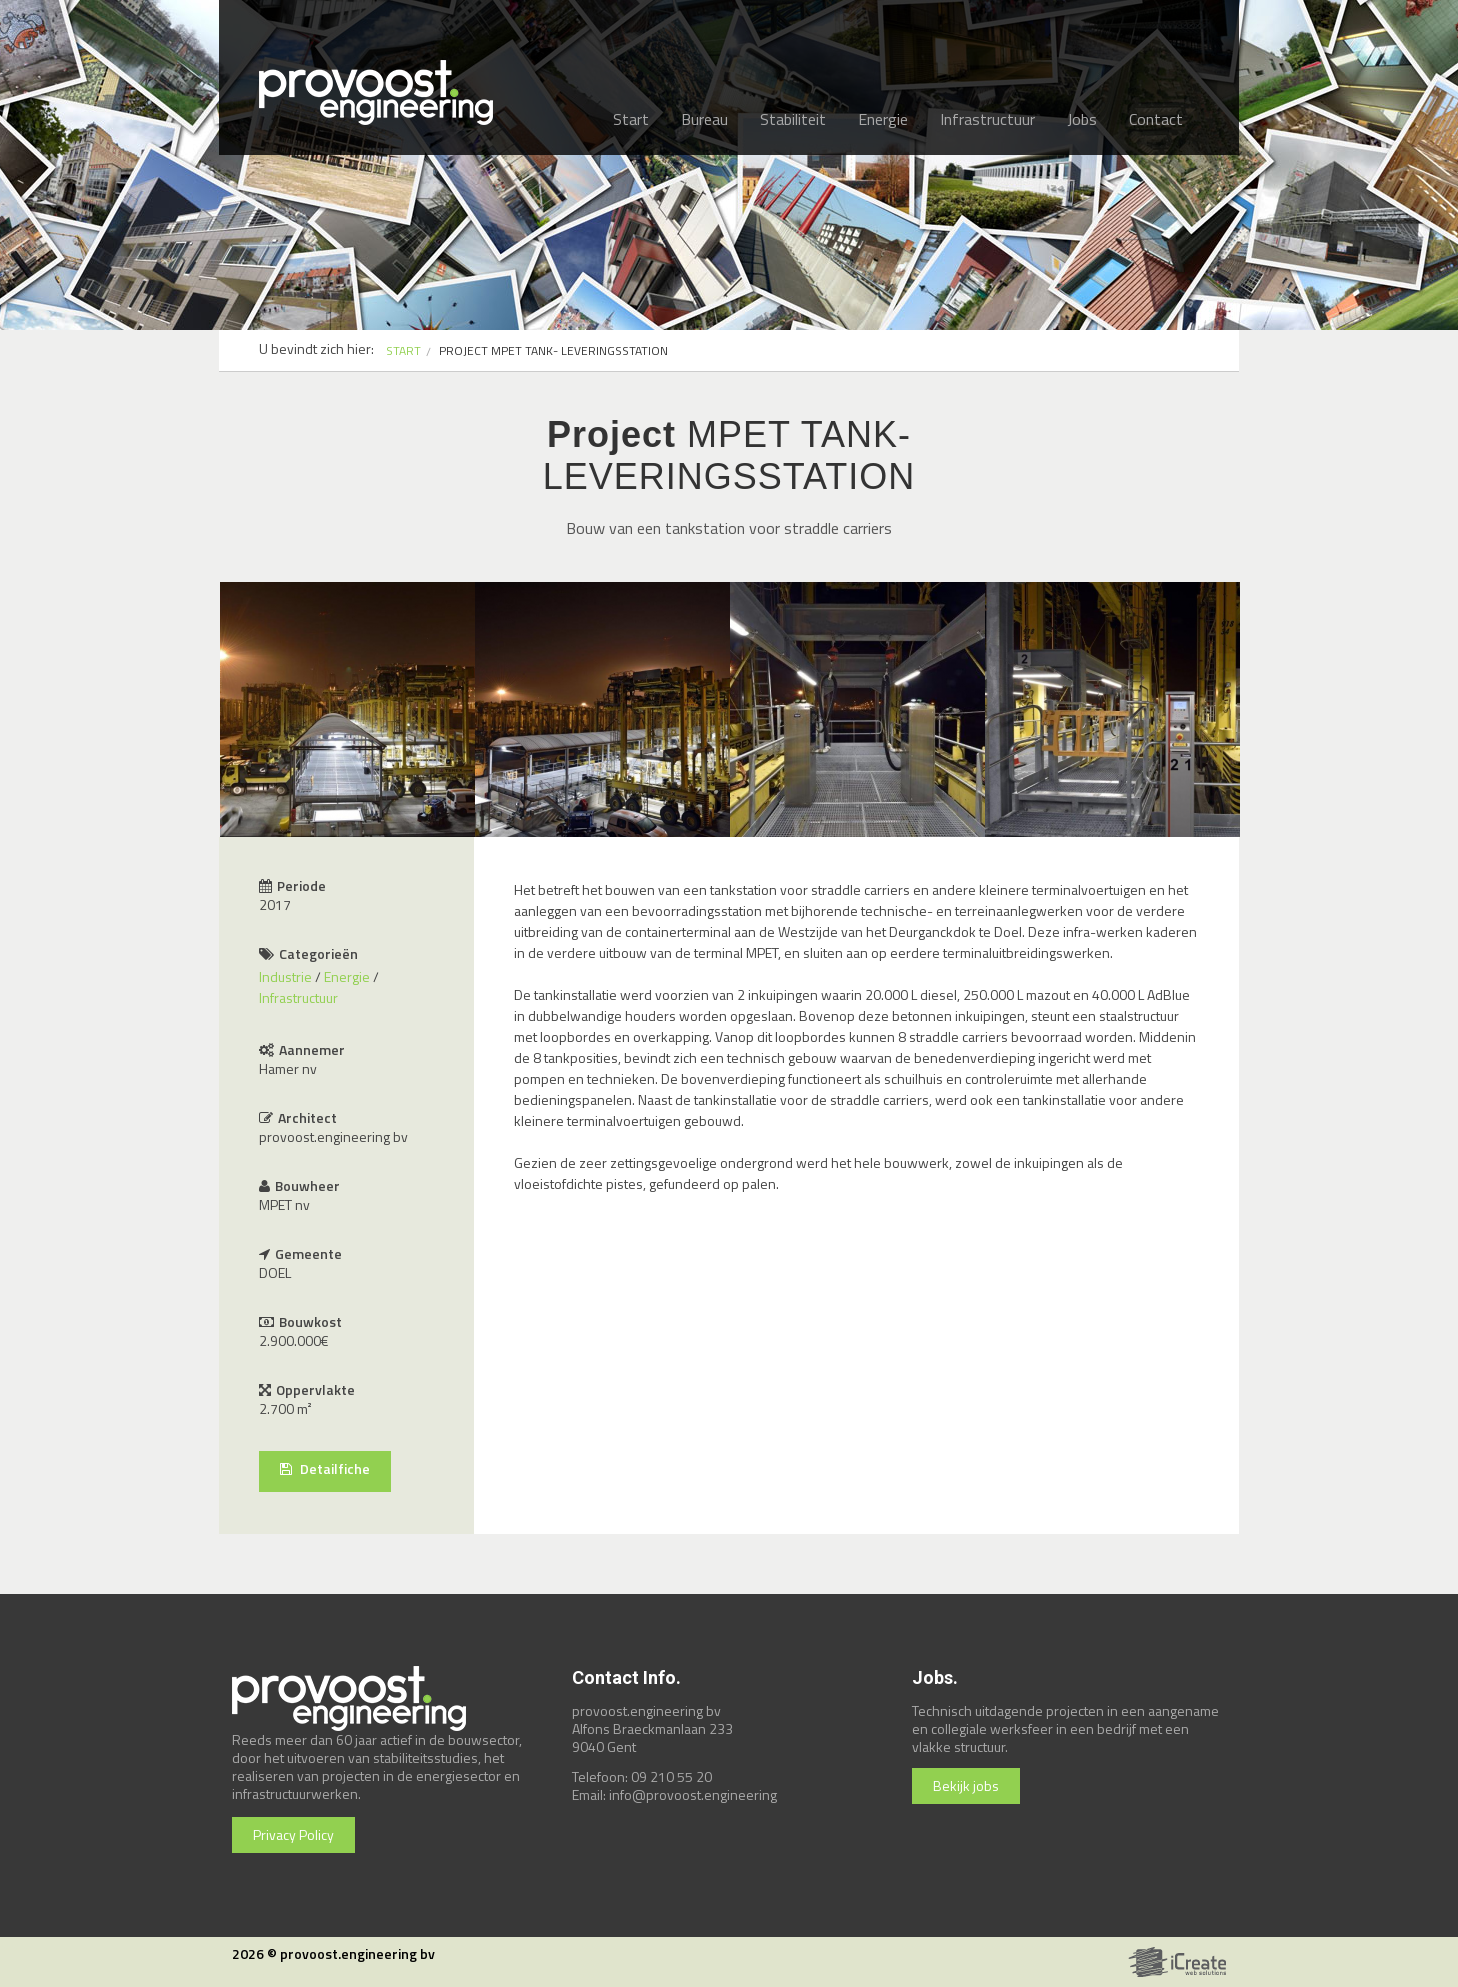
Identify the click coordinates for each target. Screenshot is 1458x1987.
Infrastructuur (987, 119)
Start (631, 119)
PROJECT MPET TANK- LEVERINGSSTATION (553, 350)
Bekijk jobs (966, 1785)
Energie (883, 119)
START (403, 350)
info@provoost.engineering (693, 1794)
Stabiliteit (793, 119)
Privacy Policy (293, 1834)
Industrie (285, 976)
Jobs (1082, 119)
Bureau (704, 119)
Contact (1156, 119)
